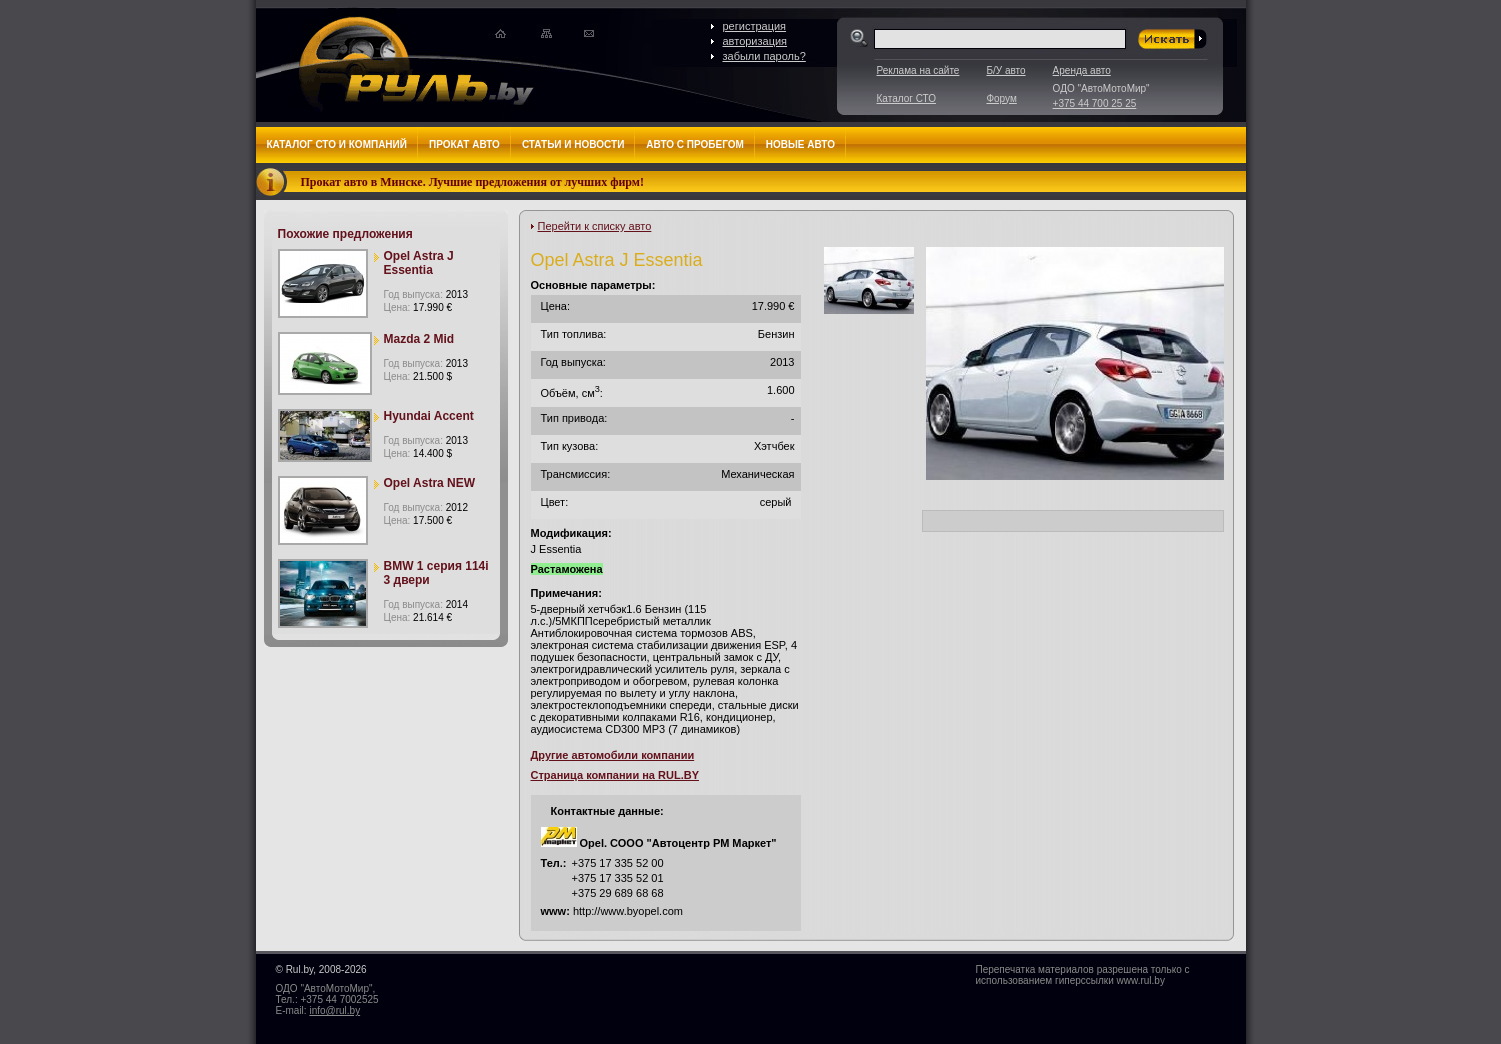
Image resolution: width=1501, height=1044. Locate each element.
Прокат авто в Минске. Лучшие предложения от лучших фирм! (473, 182)
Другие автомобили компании (613, 755)
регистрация (755, 26)
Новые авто (800, 144)
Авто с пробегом (695, 144)
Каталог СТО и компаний (337, 144)
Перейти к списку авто (595, 226)
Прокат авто (464, 144)
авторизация (755, 41)
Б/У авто (1005, 70)
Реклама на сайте (918, 70)
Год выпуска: (426, 294)
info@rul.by (334, 1010)
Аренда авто (1082, 70)
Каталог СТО (906, 98)
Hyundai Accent (429, 416)
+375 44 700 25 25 (1095, 103)
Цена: (418, 307)
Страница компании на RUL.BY (615, 775)
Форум (1001, 98)
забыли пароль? (764, 56)
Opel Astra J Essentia (419, 263)
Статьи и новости (573, 144)
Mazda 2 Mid (419, 339)
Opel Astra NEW (430, 483)
